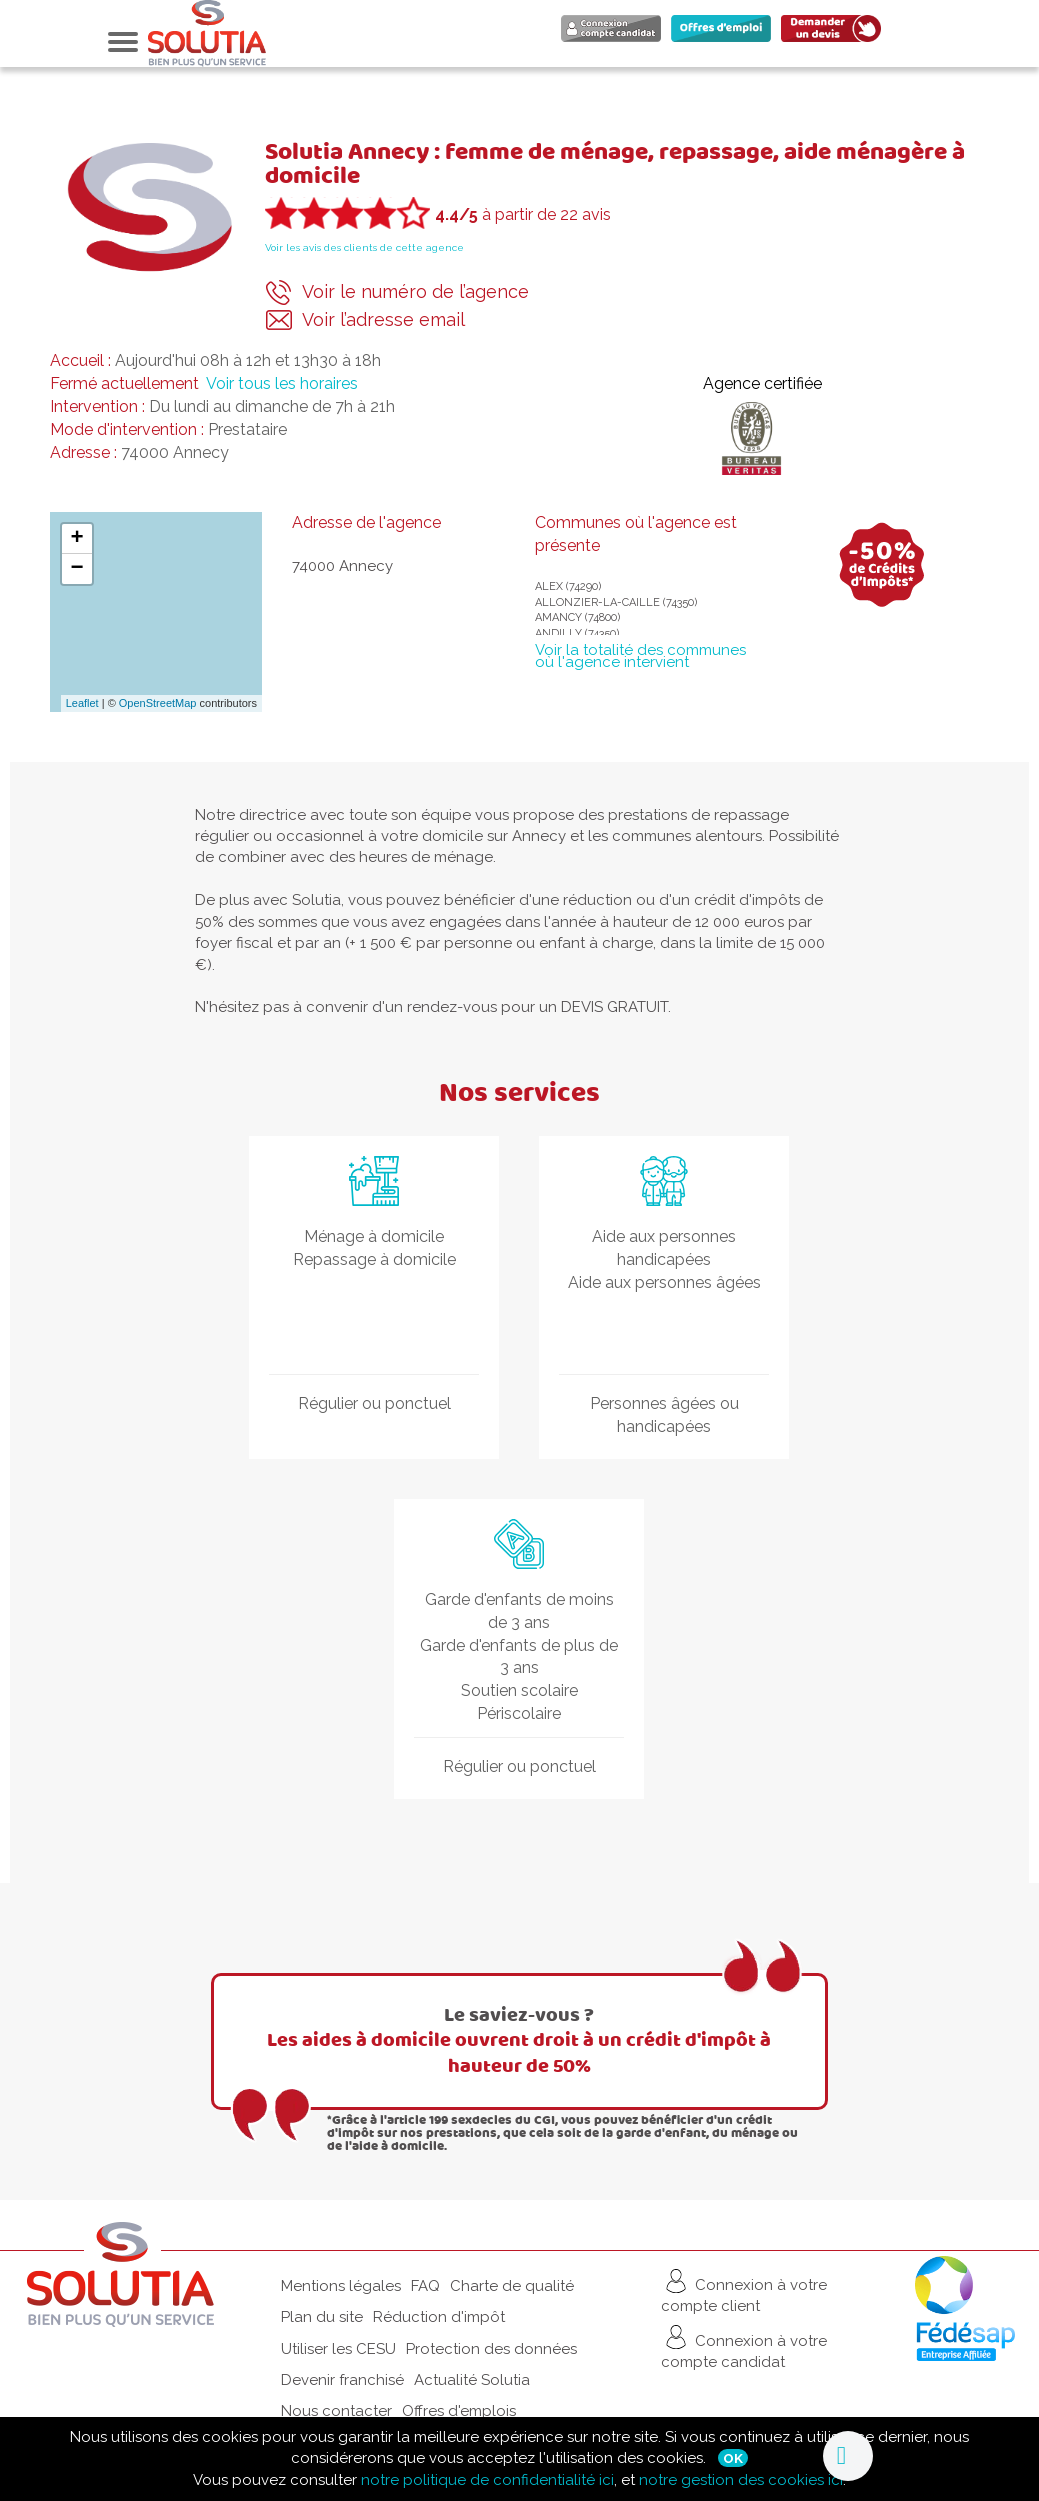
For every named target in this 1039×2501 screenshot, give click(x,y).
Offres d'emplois (459, 2411)
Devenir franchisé (342, 2380)
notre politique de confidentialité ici (487, 2480)
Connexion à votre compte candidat (744, 2346)
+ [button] (76, 539)
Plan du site (322, 2317)
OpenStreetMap (158, 703)
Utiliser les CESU (338, 2349)
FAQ (425, 2286)
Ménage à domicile (374, 1236)
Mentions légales (341, 2286)
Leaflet (82, 703)
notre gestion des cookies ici (741, 2480)
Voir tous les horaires (282, 383)
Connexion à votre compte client (744, 2290)
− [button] (76, 569)
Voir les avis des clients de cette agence (364, 247)
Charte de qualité (512, 2286)
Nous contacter (336, 2411)
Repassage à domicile (374, 1259)
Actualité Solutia (472, 2380)
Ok (733, 2458)
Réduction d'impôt (439, 2317)
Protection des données (491, 2349)
